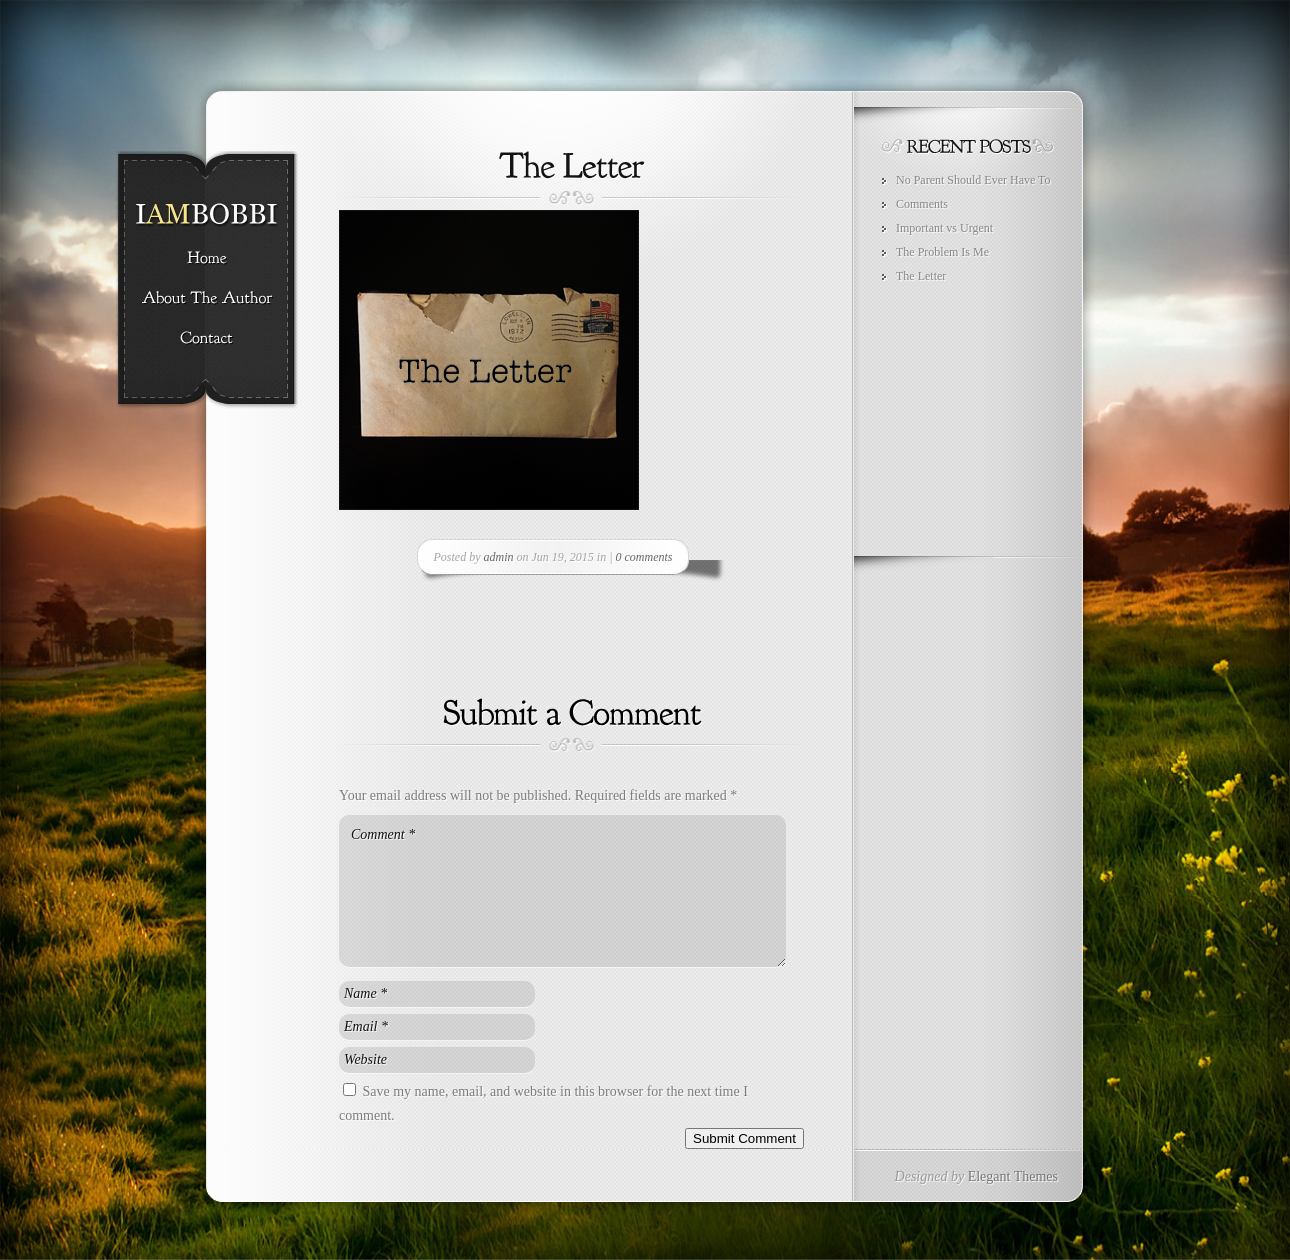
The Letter (921, 276)
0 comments (643, 557)
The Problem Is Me (942, 252)
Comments (922, 204)
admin (499, 557)
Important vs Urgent (944, 228)
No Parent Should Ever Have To (973, 180)
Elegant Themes (1013, 1176)
